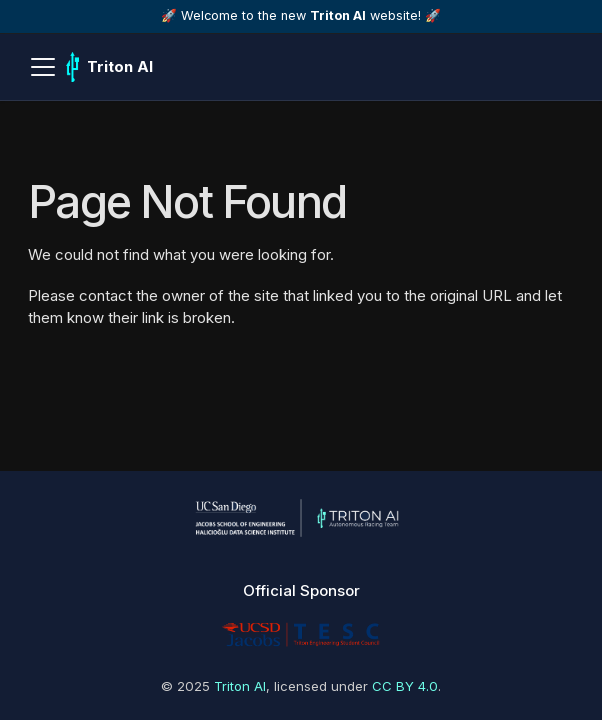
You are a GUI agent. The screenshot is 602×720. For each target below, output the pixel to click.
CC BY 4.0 (405, 686)
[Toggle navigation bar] (43, 67)
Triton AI (240, 686)
